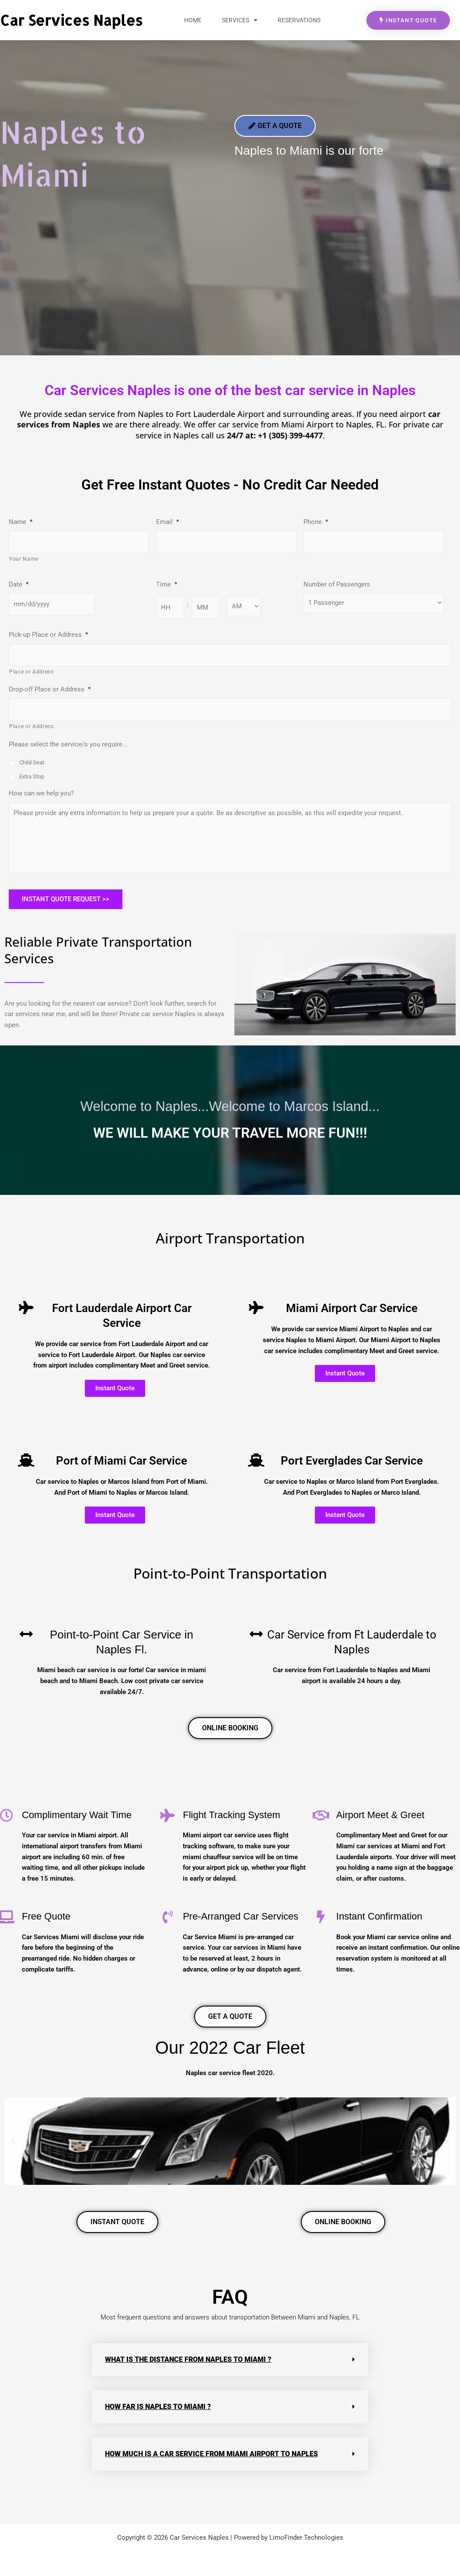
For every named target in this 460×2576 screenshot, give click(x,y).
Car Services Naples (71, 20)
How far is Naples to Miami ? (158, 2406)
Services (240, 20)
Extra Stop (31, 776)
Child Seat (31, 762)
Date (18, 584)
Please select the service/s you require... (68, 744)
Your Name (23, 559)
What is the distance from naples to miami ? (188, 2359)
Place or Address (31, 672)
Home (193, 20)
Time (166, 584)
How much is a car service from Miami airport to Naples (211, 2454)
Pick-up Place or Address (48, 635)
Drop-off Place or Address (50, 689)
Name (20, 522)
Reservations (299, 20)
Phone (315, 522)
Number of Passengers (336, 584)
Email (167, 522)
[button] (13, 2141)
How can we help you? (41, 793)
